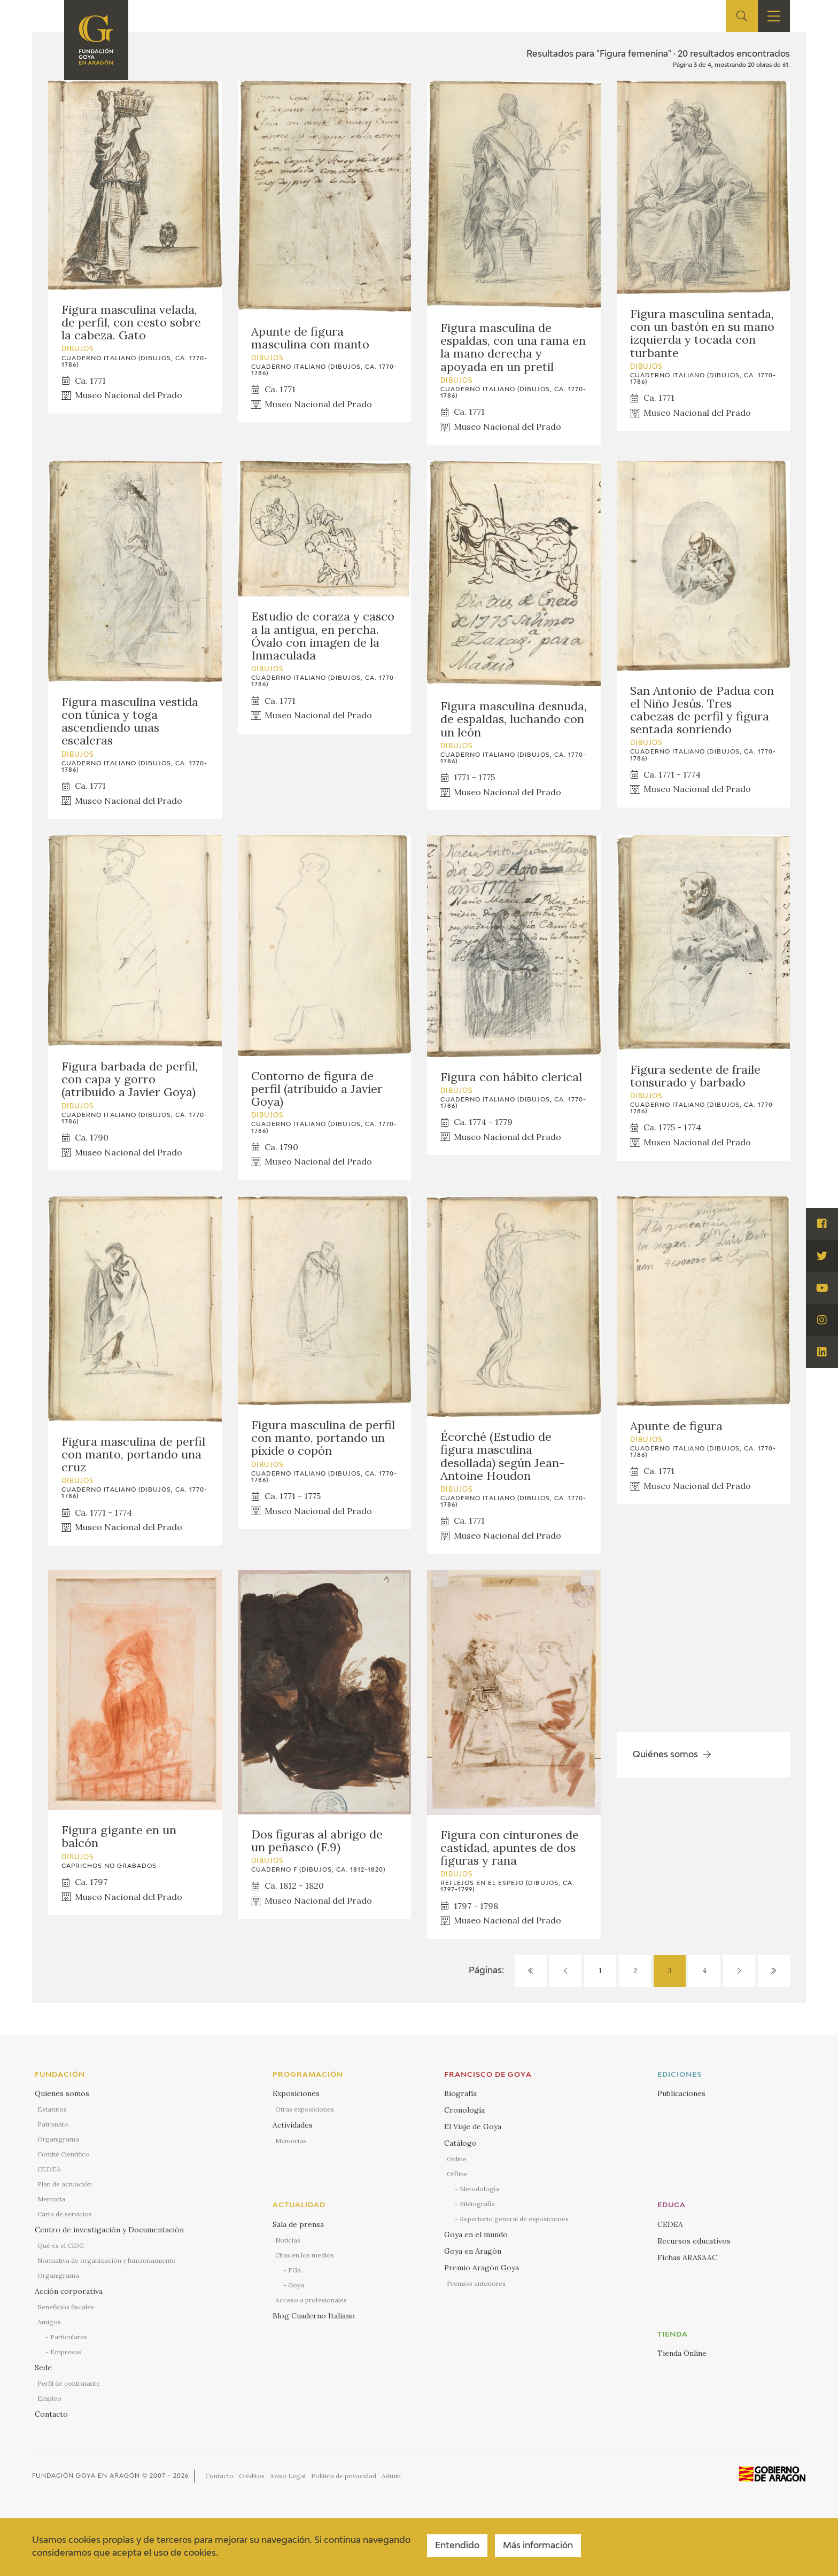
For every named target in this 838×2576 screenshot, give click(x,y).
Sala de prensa (298, 2224)
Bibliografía (477, 2204)
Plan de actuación (64, 2184)
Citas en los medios (304, 2255)
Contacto (51, 2414)
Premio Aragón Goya (481, 2267)
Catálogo (460, 2143)
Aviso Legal (288, 2476)
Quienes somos (62, 2093)
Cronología (464, 2110)
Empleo (49, 2398)
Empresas (65, 2352)
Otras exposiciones (304, 2109)
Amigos (49, 2322)
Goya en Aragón (472, 2251)
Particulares (68, 2337)
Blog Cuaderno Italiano (314, 2316)
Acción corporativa (69, 2291)
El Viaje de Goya (472, 2126)
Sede (43, 2367)
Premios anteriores (476, 2283)
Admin (391, 2476)
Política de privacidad (343, 2476)
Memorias (290, 2141)
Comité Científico (63, 2154)
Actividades (293, 2125)
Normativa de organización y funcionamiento (106, 2260)
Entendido (457, 2546)
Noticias (287, 2240)
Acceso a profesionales (311, 2300)
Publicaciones (681, 2093)
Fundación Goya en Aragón (86, 2476)
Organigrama (58, 2139)
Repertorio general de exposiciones (514, 2219)
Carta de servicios (64, 2214)
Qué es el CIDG (60, 2245)
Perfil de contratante (68, 2383)
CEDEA (49, 2169)
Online (457, 2159)
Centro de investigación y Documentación (109, 2229)
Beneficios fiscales (65, 2307)
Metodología (479, 2189)
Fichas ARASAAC (687, 2257)
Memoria (51, 2199)
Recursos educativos (694, 2241)
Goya (296, 2285)
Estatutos (52, 2109)
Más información (538, 2546)
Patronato (52, 2124)
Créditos (252, 2476)
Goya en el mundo (476, 2234)
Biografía (460, 2093)
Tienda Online (682, 2353)
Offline (457, 2174)
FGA (294, 2270)
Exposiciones (296, 2093)
